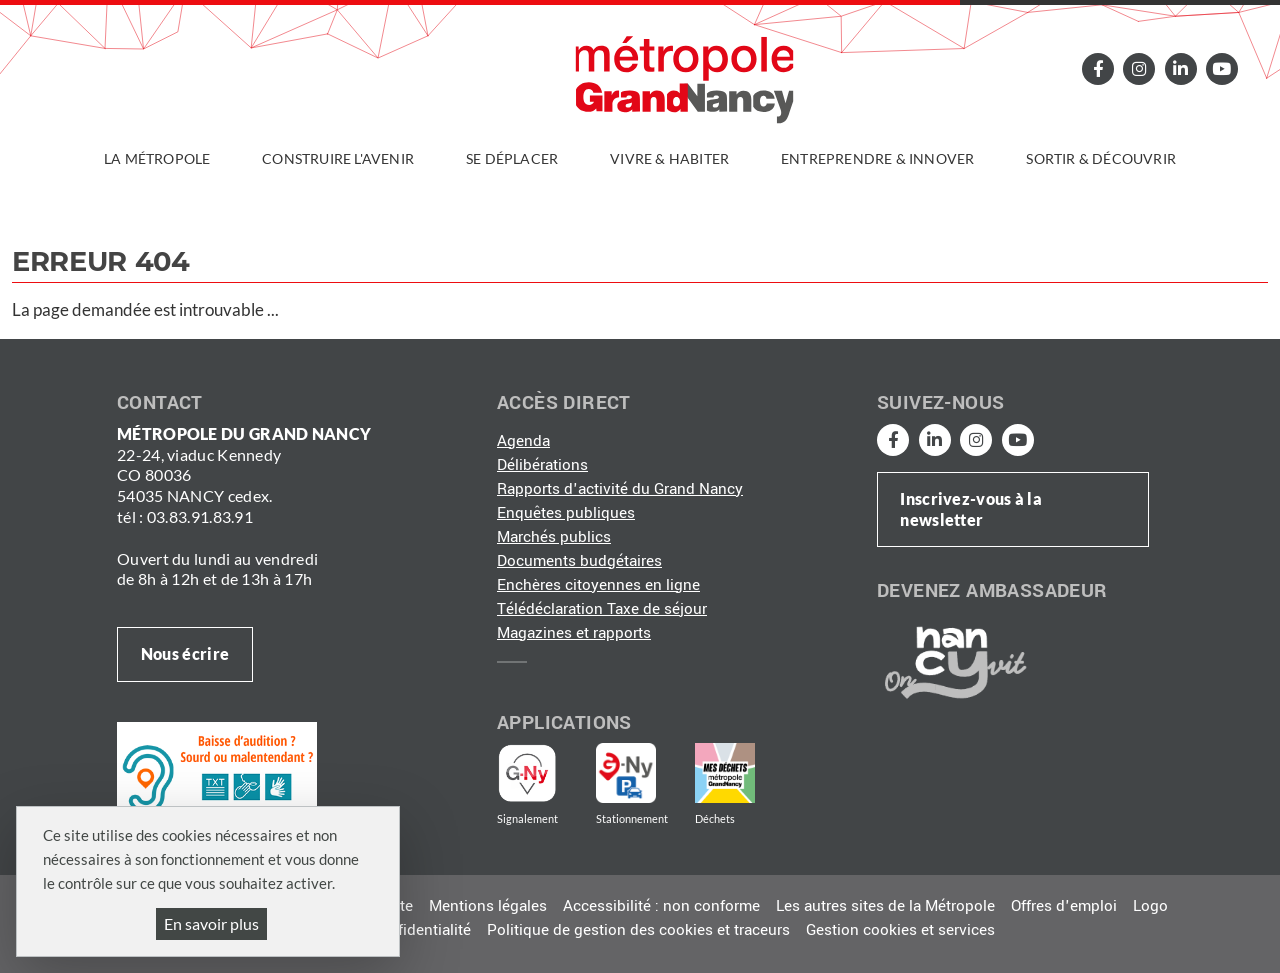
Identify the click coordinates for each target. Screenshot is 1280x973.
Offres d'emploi (1064, 906)
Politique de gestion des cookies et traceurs (638, 930)
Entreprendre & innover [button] (877, 158)
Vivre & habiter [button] (669, 158)
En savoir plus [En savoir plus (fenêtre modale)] (211, 923)
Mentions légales (488, 906)
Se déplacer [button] (512, 158)
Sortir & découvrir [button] (1101, 158)
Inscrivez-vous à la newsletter (971, 509)
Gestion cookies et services (900, 930)
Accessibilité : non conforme (661, 906)
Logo (1150, 906)
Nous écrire (185, 653)
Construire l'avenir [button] (338, 158)
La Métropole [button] (157, 158)
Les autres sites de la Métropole (885, 906)
